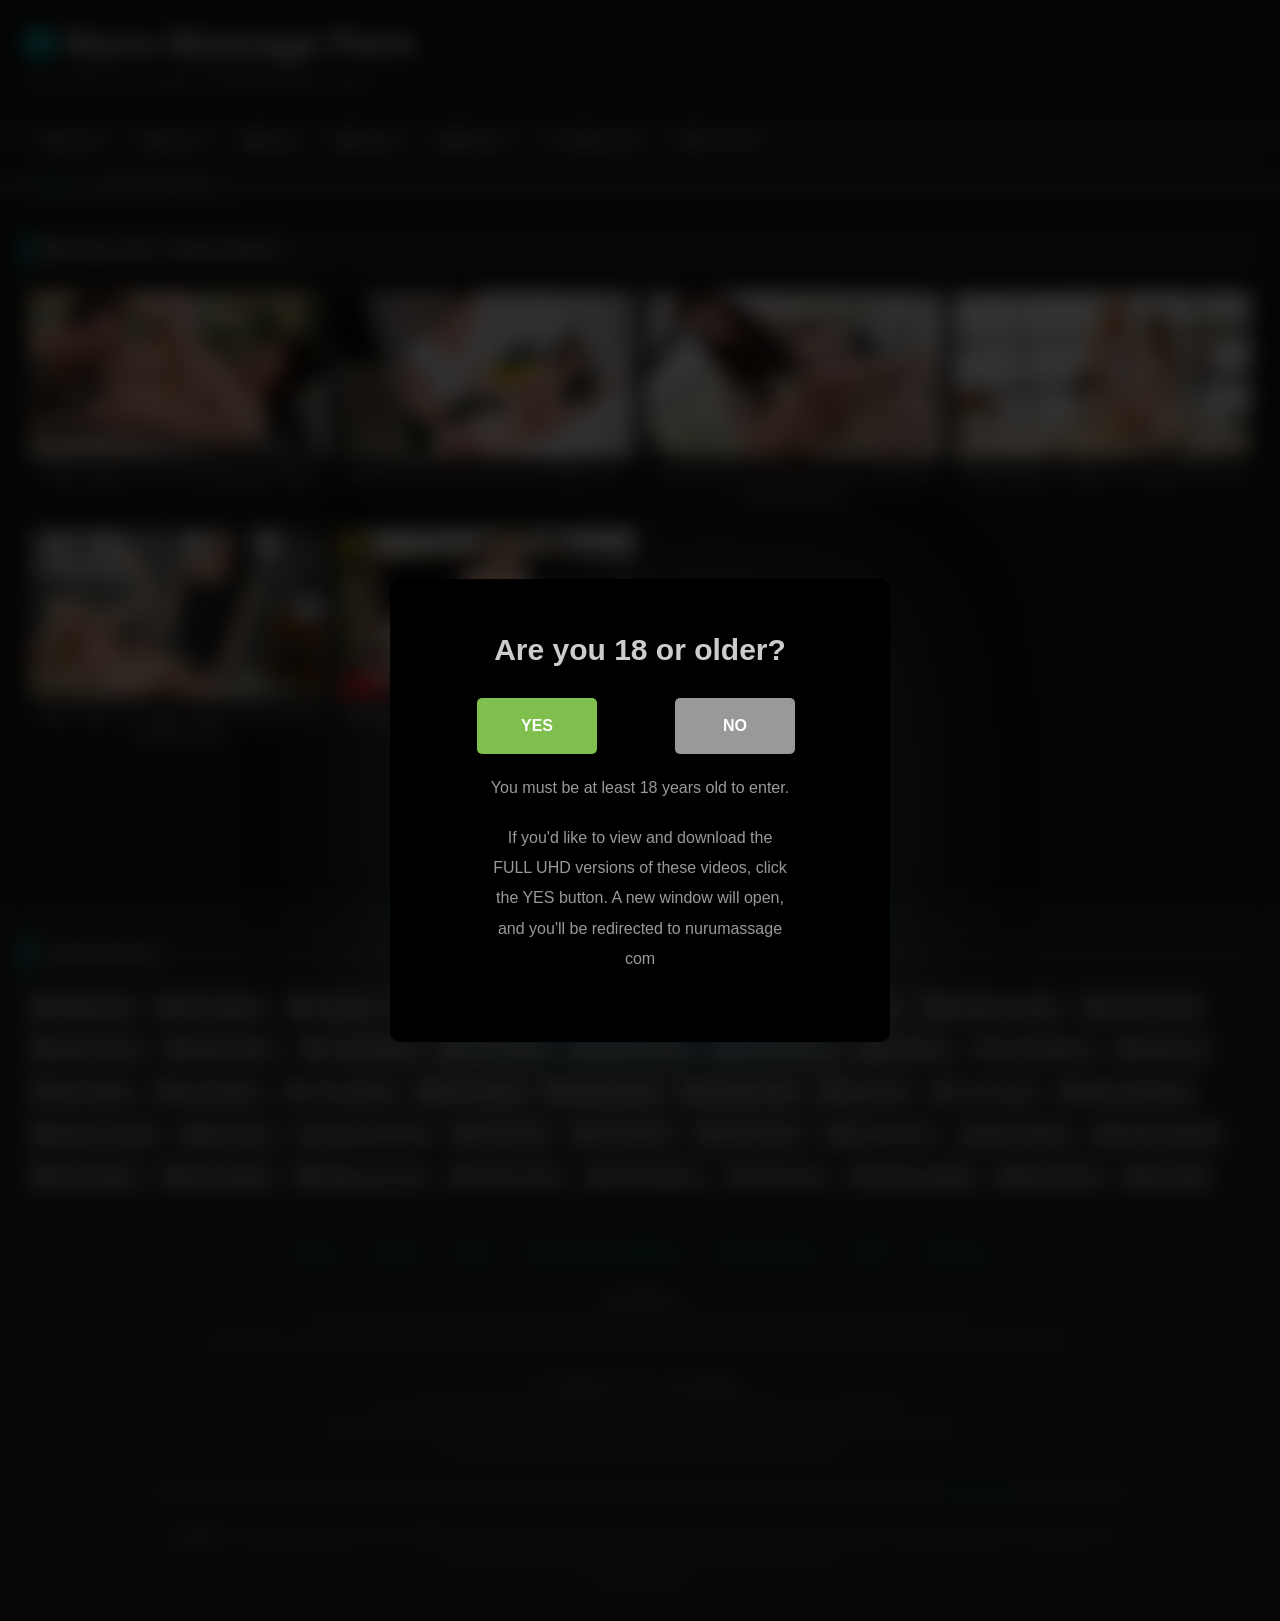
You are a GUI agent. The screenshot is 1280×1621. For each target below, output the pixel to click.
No (735, 725)
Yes (537, 725)
